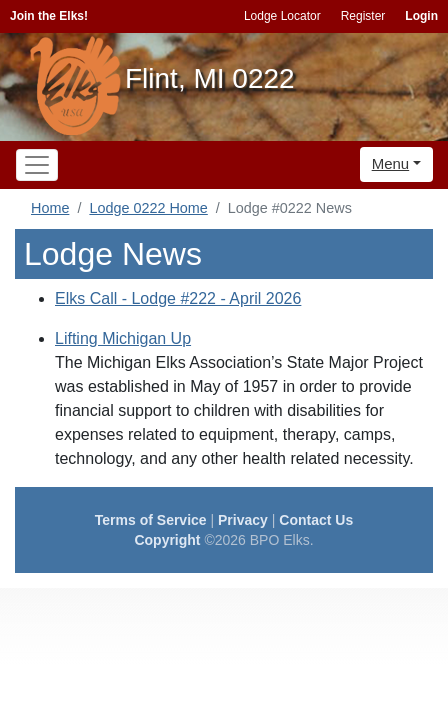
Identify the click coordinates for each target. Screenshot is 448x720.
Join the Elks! (49, 16)
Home (50, 208)
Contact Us (316, 520)
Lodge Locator (282, 16)
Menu (391, 163)
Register (363, 16)
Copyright (167, 540)
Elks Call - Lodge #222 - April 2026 (178, 298)
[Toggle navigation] (37, 165)
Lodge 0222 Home (148, 208)
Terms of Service (151, 520)
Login (421, 16)
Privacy (243, 520)
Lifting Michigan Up (123, 338)
